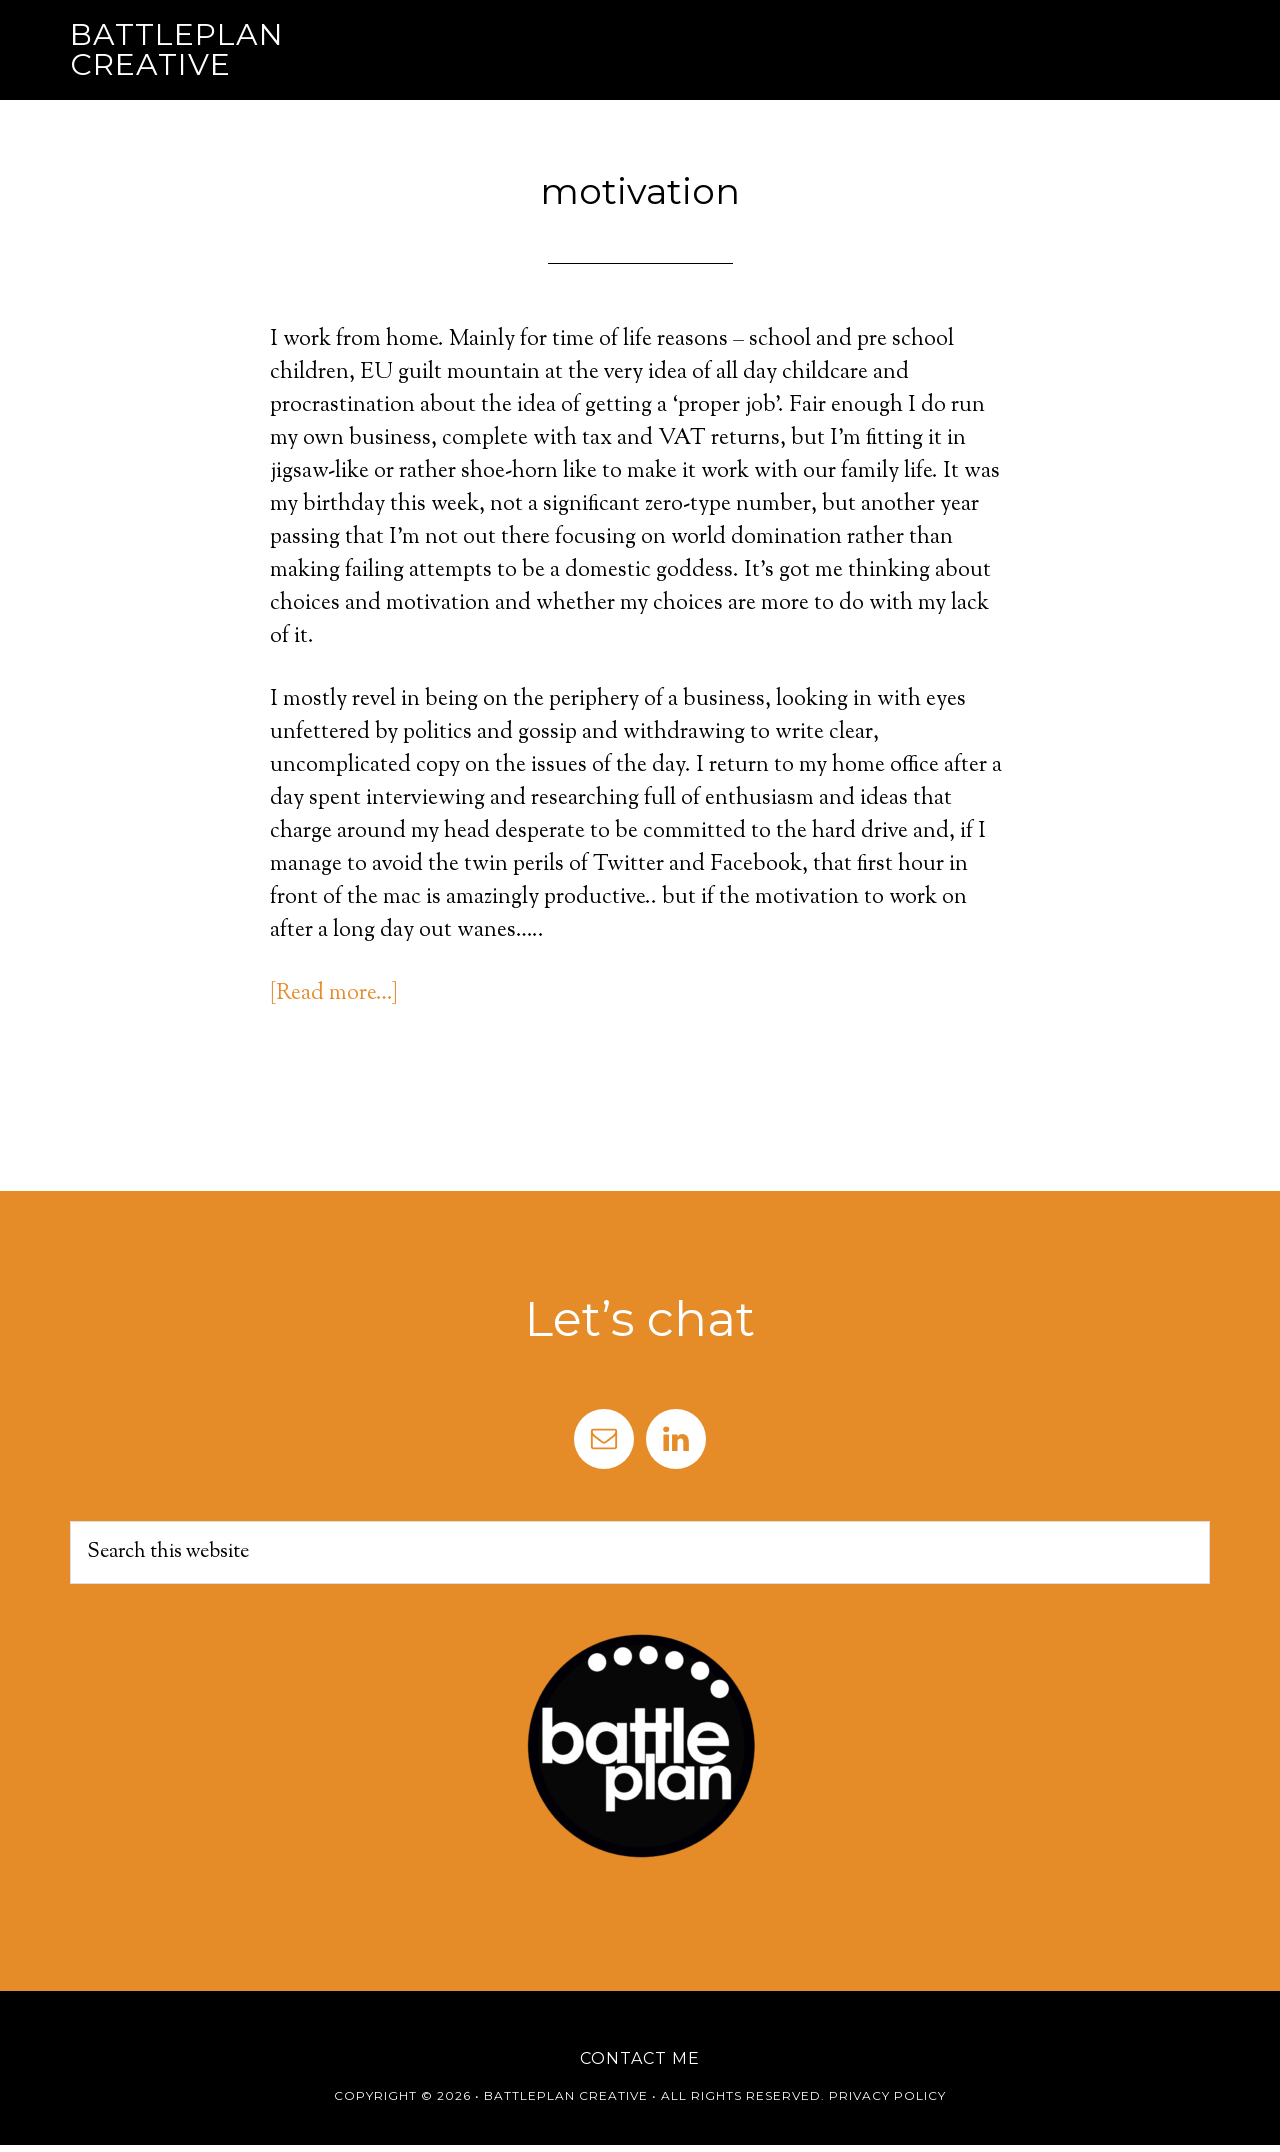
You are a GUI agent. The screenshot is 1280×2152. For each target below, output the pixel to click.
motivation (640, 191)
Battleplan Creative (177, 49)
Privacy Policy (887, 2095)
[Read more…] (334, 994)
